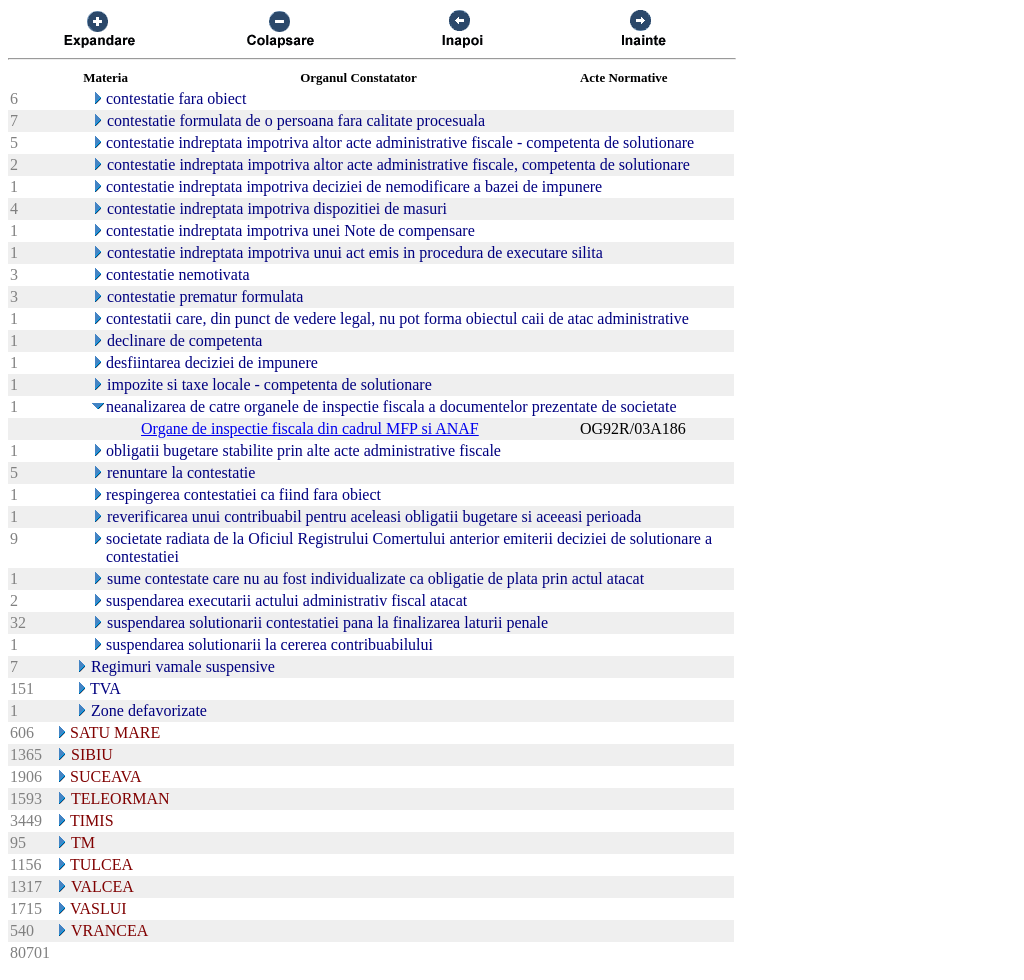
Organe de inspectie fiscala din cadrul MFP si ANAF (310, 428)
